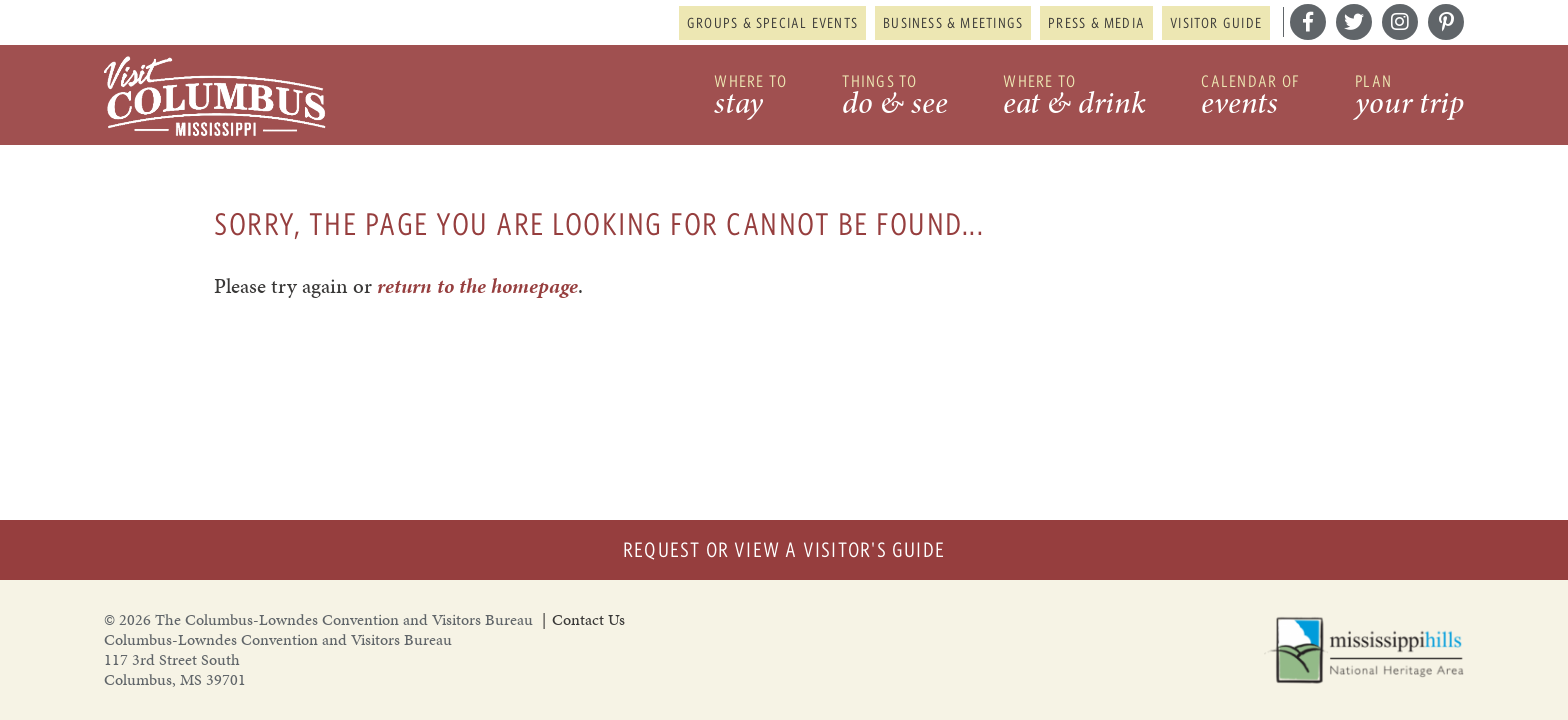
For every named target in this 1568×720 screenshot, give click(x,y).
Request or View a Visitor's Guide (784, 549)
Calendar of (1250, 98)
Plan (1409, 98)
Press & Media (1096, 23)
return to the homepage (477, 286)
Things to (895, 98)
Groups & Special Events (772, 23)
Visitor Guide (1216, 23)
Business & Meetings (953, 23)
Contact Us (588, 619)
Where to (750, 98)
